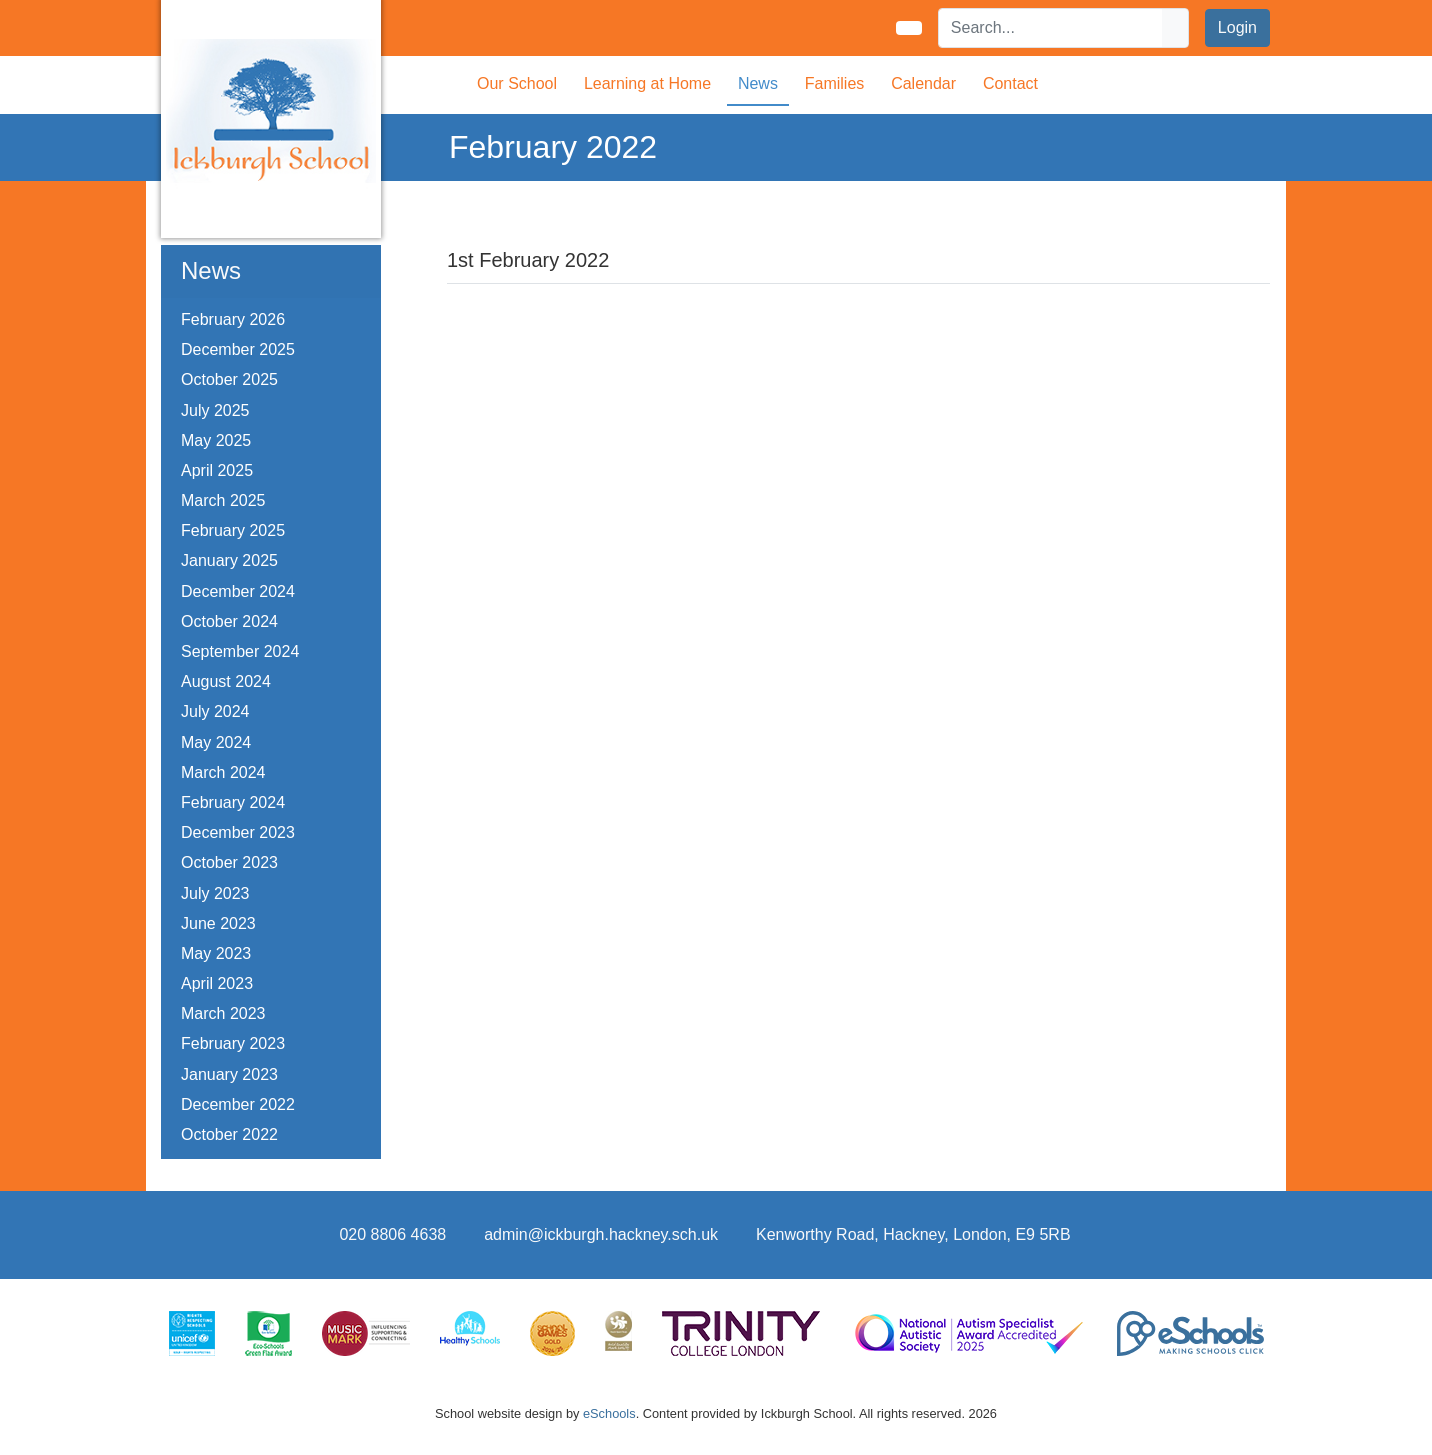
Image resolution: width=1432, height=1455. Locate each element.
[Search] (1051, 28)
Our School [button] (517, 83)
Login (1237, 27)
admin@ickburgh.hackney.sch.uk (601, 1234)
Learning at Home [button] (647, 83)
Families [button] (835, 83)
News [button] (758, 83)
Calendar (923, 83)
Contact (1010, 83)
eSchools (609, 1413)
